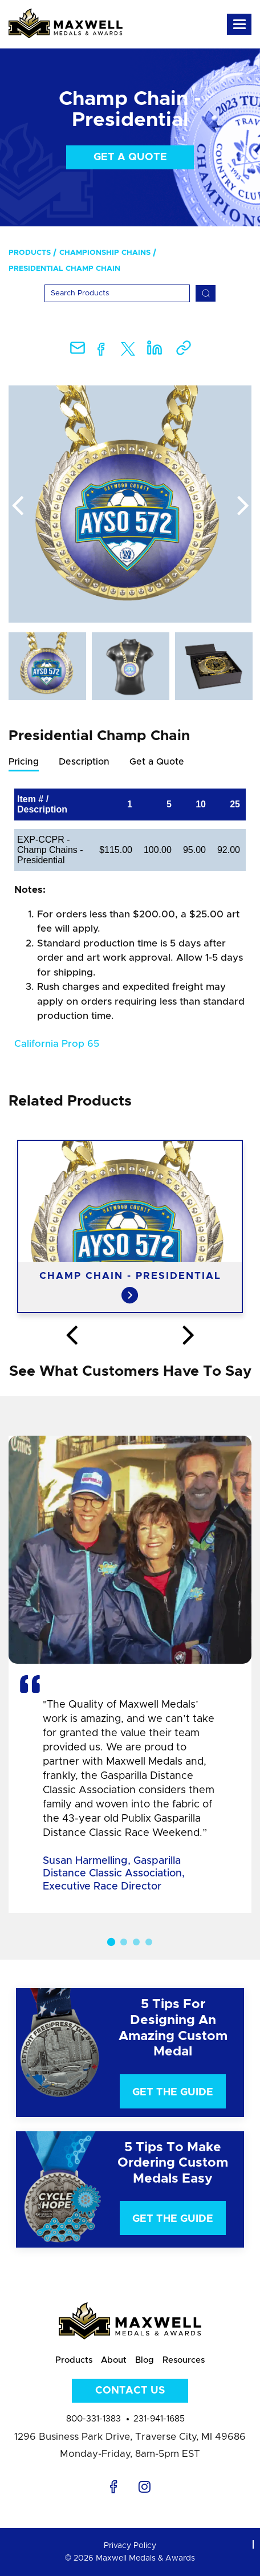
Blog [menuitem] (144, 2360)
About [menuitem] (114, 2360)
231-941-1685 (159, 2419)
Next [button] (243, 506)
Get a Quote (130, 157)
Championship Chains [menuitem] (105, 253)
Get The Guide (172, 2092)
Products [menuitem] (30, 253)
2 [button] (123, 1942)
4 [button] (148, 1942)
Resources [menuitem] (183, 2360)
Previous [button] (17, 506)
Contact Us (130, 2391)
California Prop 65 (56, 1044)
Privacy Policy (130, 2546)
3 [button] (136, 1942)
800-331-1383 (93, 2419)
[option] (130, 504)
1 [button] (111, 1942)
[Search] (117, 293)
